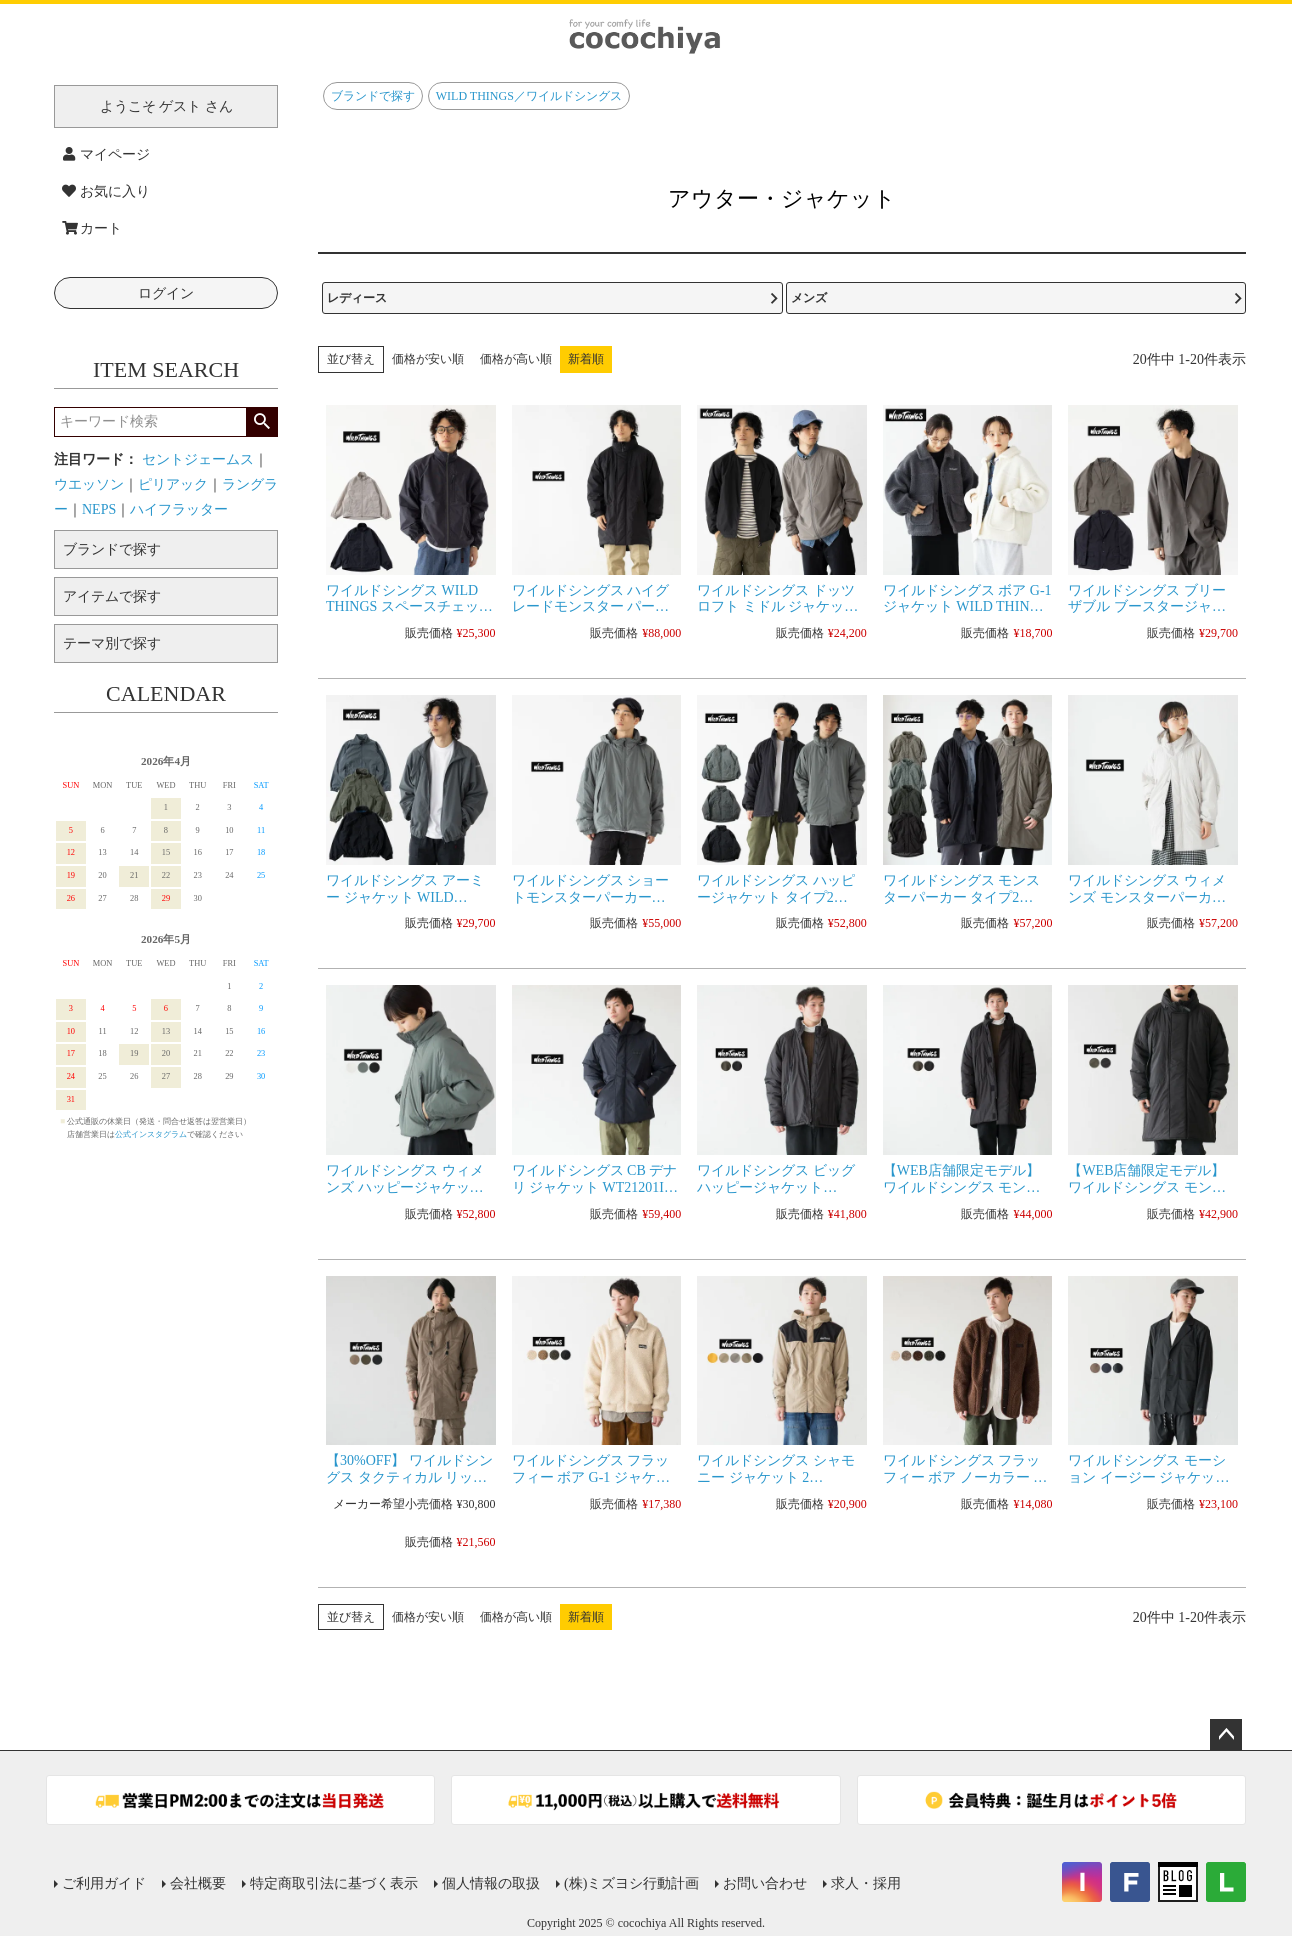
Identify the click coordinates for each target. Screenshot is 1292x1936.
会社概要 (198, 1883)
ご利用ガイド (104, 1883)
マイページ (106, 154)
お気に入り (106, 191)
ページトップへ (1226, 1735)
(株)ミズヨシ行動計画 (631, 1883)
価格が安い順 (428, 359)
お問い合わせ (765, 1883)
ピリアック (173, 484)
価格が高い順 (516, 359)
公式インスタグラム (151, 1134)
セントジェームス (198, 459)
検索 (261, 422)
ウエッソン (89, 484)
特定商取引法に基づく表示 (334, 1883)
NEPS (99, 509)
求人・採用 (866, 1883)
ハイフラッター (179, 509)
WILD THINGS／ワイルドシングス (529, 96)
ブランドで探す (373, 96)
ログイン (166, 293)
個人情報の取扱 (491, 1883)
